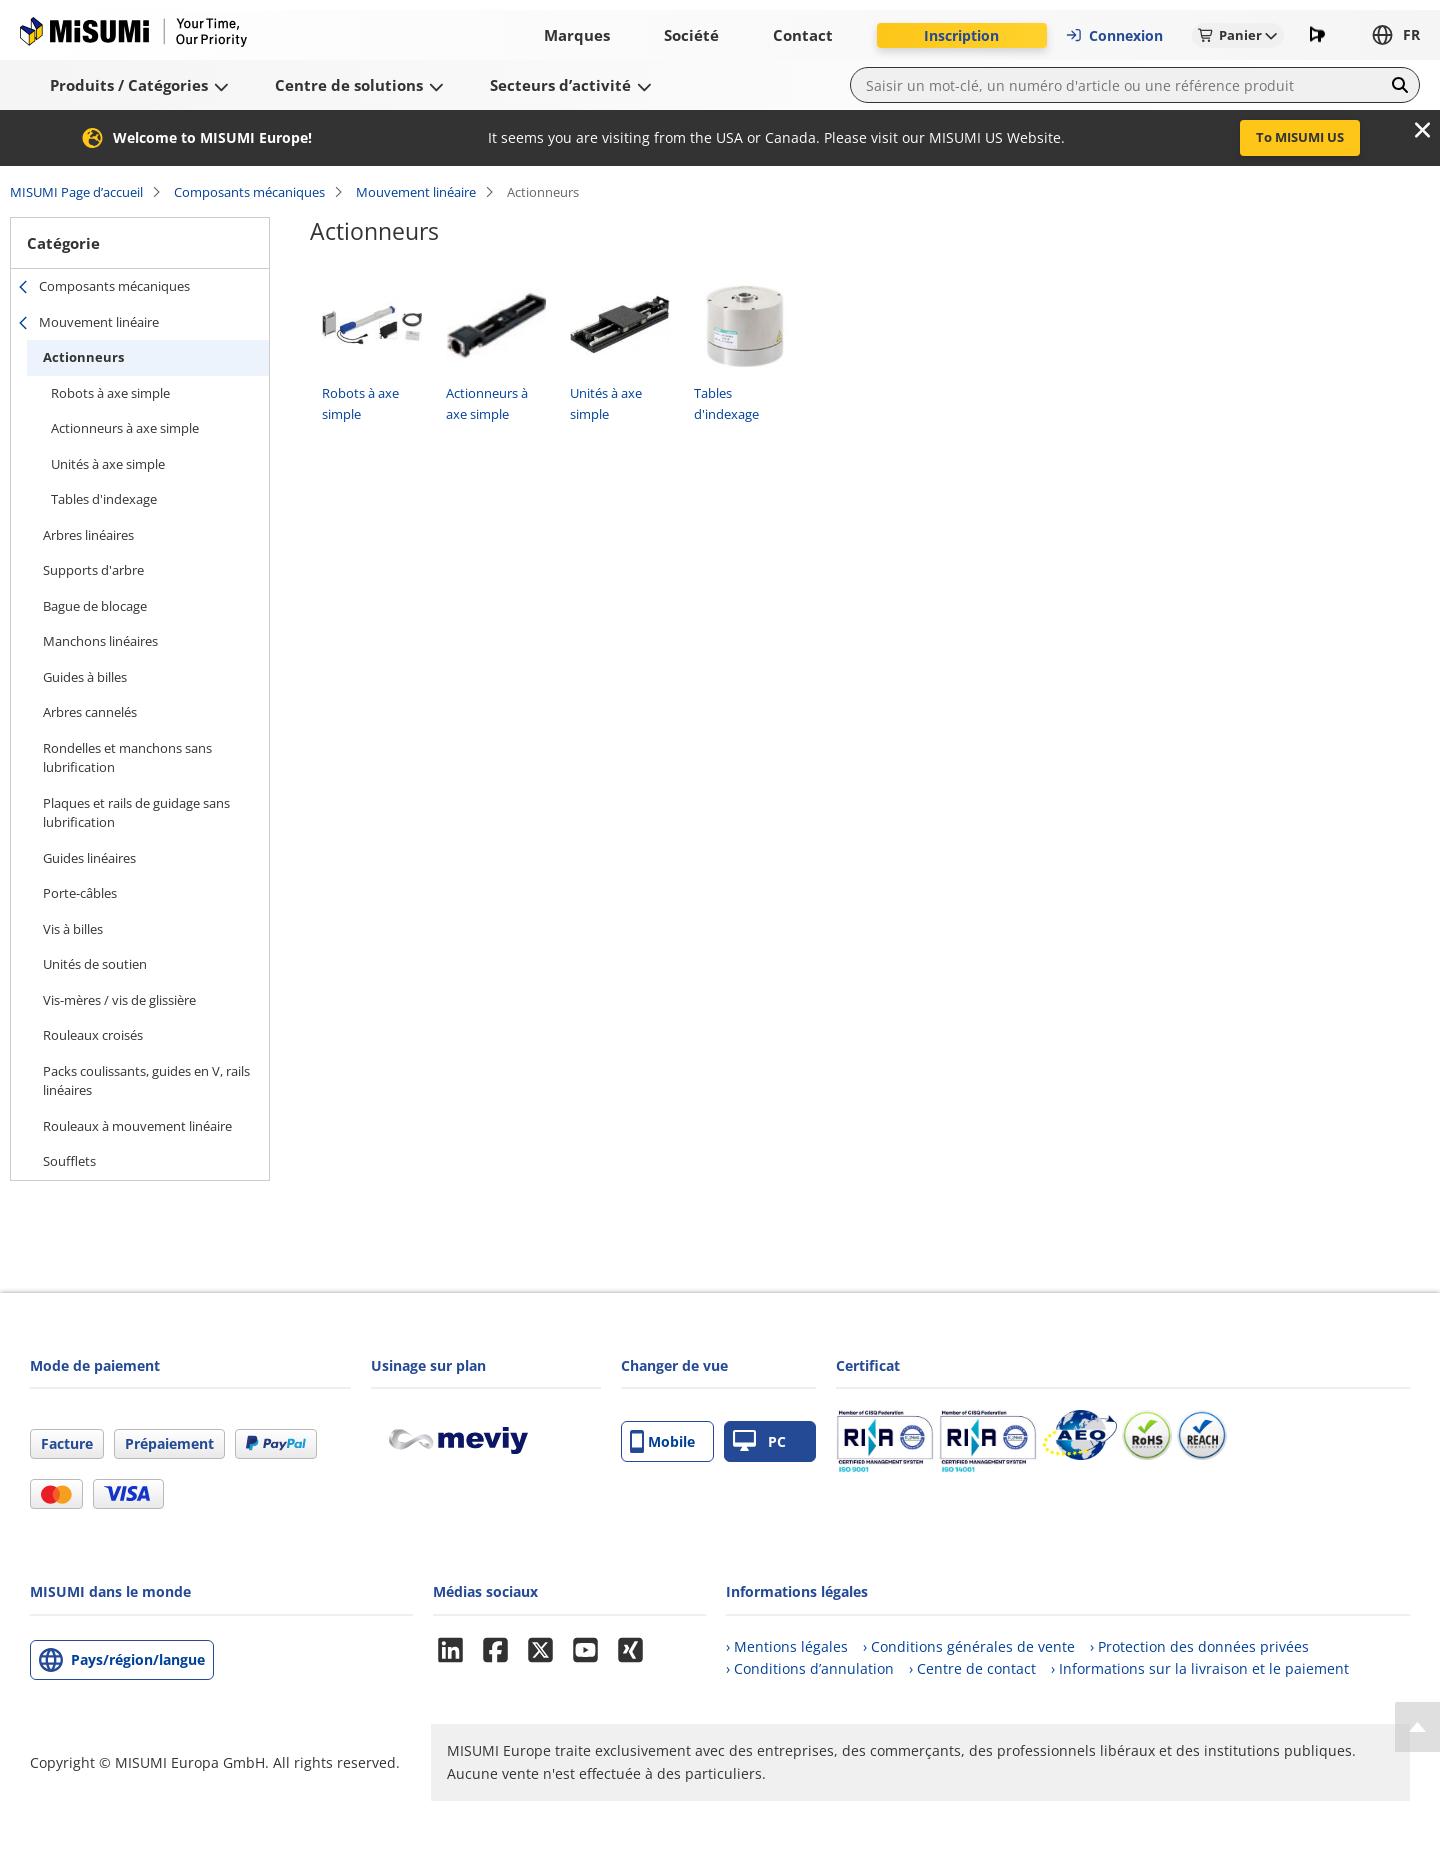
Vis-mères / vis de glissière (119, 1000)
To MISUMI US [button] (1300, 137)
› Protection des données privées (1199, 1646)
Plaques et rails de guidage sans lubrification (136, 813)
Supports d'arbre (93, 570)
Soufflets (69, 1161)
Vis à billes (73, 929)
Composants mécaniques (249, 192)
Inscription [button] (961, 35)
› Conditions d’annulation (810, 1668)
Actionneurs (83, 357)
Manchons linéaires (100, 641)
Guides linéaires (89, 858)
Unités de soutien (95, 964)
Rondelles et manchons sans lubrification (127, 758)
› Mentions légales (787, 1646)
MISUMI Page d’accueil (76, 192)
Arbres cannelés (90, 712)
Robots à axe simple (110, 393)
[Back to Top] (1417, 1727)
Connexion (1114, 35)
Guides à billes (85, 677)
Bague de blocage (95, 606)
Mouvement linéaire (416, 192)
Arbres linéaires (88, 535)
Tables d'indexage (104, 499)
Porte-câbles (80, 893)
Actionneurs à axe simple (125, 428)
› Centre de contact (972, 1668)
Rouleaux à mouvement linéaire (137, 1126)
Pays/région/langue (138, 1659)
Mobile (662, 1441)
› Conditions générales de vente (969, 1646)
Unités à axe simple (108, 464)
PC (759, 1441)
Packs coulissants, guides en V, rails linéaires (146, 1081)
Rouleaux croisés (93, 1035)
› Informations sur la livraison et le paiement (1200, 1668)
